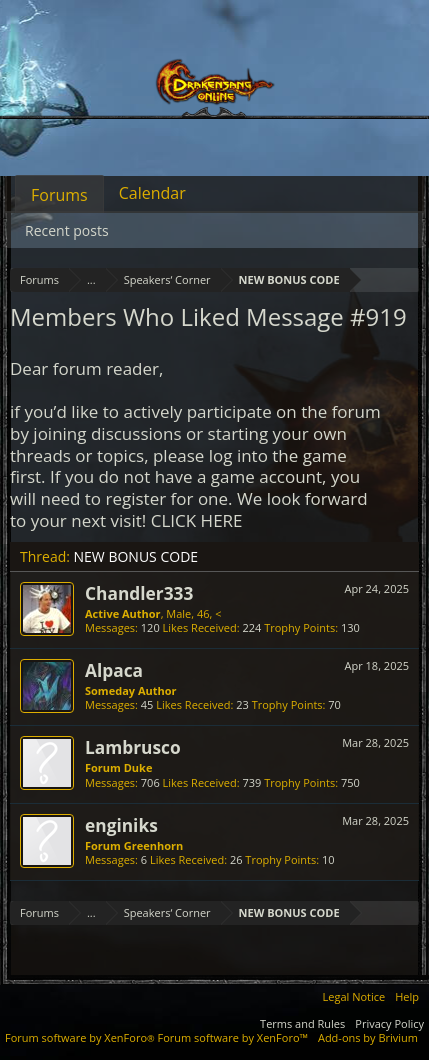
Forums (59, 195)
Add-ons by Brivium (368, 1037)
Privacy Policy (389, 1023)
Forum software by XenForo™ (233, 1037)
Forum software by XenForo (81, 1037)
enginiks (121, 825)
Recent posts (67, 230)
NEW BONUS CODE (136, 556)
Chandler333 (139, 593)
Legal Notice (354, 996)
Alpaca (114, 670)
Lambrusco (133, 747)
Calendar (152, 193)
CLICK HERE (197, 520)
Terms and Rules (302, 1023)
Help (407, 996)
